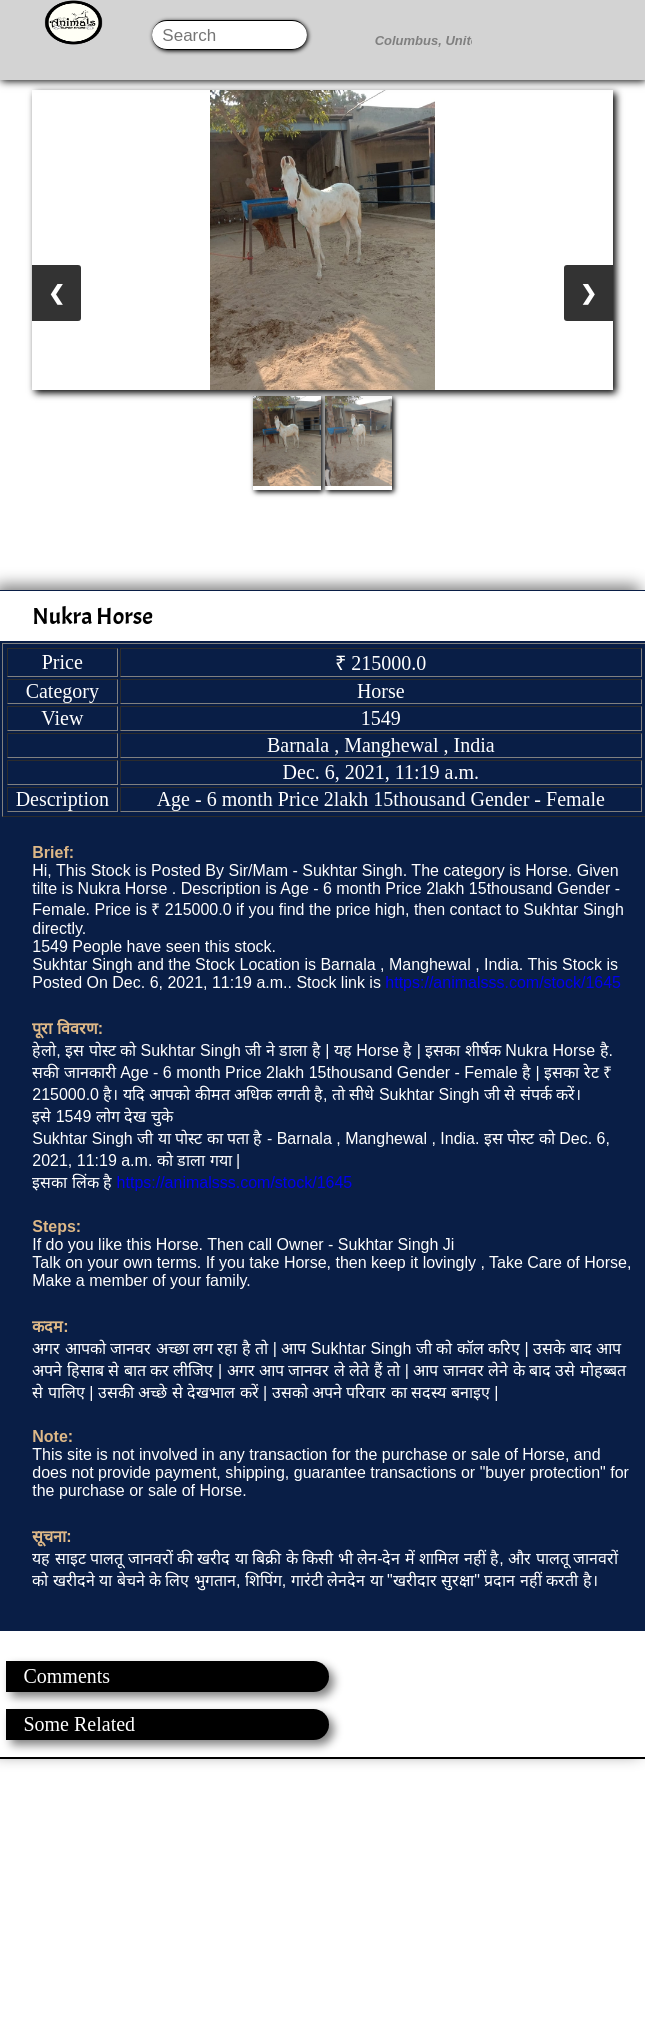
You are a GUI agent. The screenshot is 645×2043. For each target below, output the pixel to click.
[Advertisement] (321, 1899)
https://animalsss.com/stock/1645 (503, 982)
